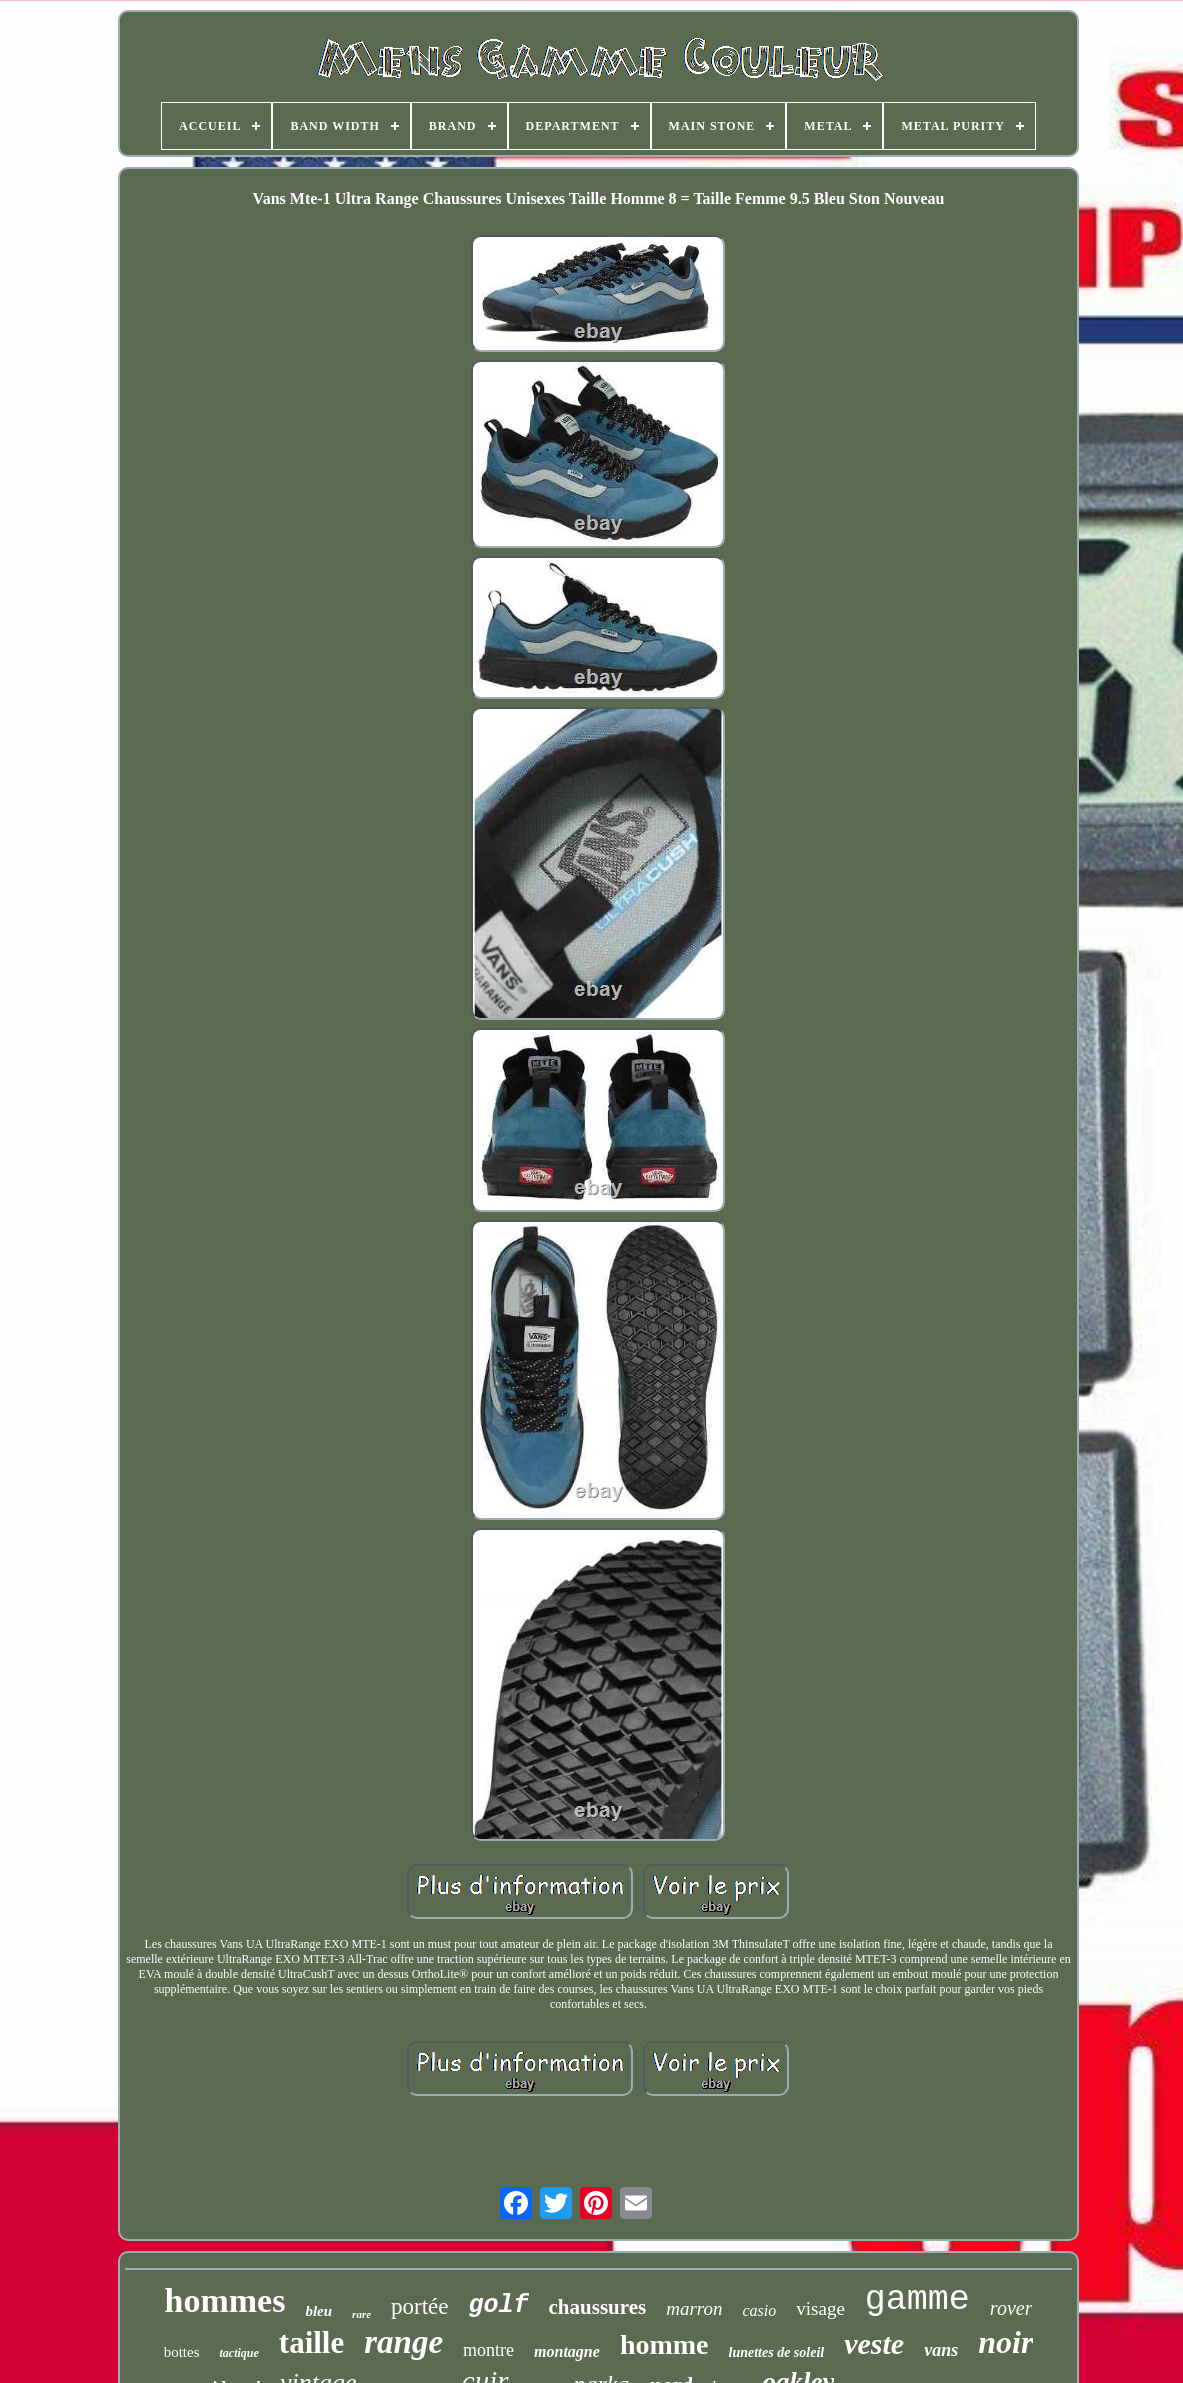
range (403, 2342)
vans (941, 2350)
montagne (567, 2351)
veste (874, 2343)
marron (694, 2308)
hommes (225, 2300)
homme (664, 2344)
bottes (182, 2352)
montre (488, 2350)
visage (820, 2308)
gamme (917, 2300)
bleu (318, 2311)
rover (1011, 2308)
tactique (238, 2353)
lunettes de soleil (777, 2352)
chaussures (598, 2307)
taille (311, 2342)
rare (361, 2314)
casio (760, 2310)
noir (1005, 2342)
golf (499, 2305)
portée (419, 2306)
